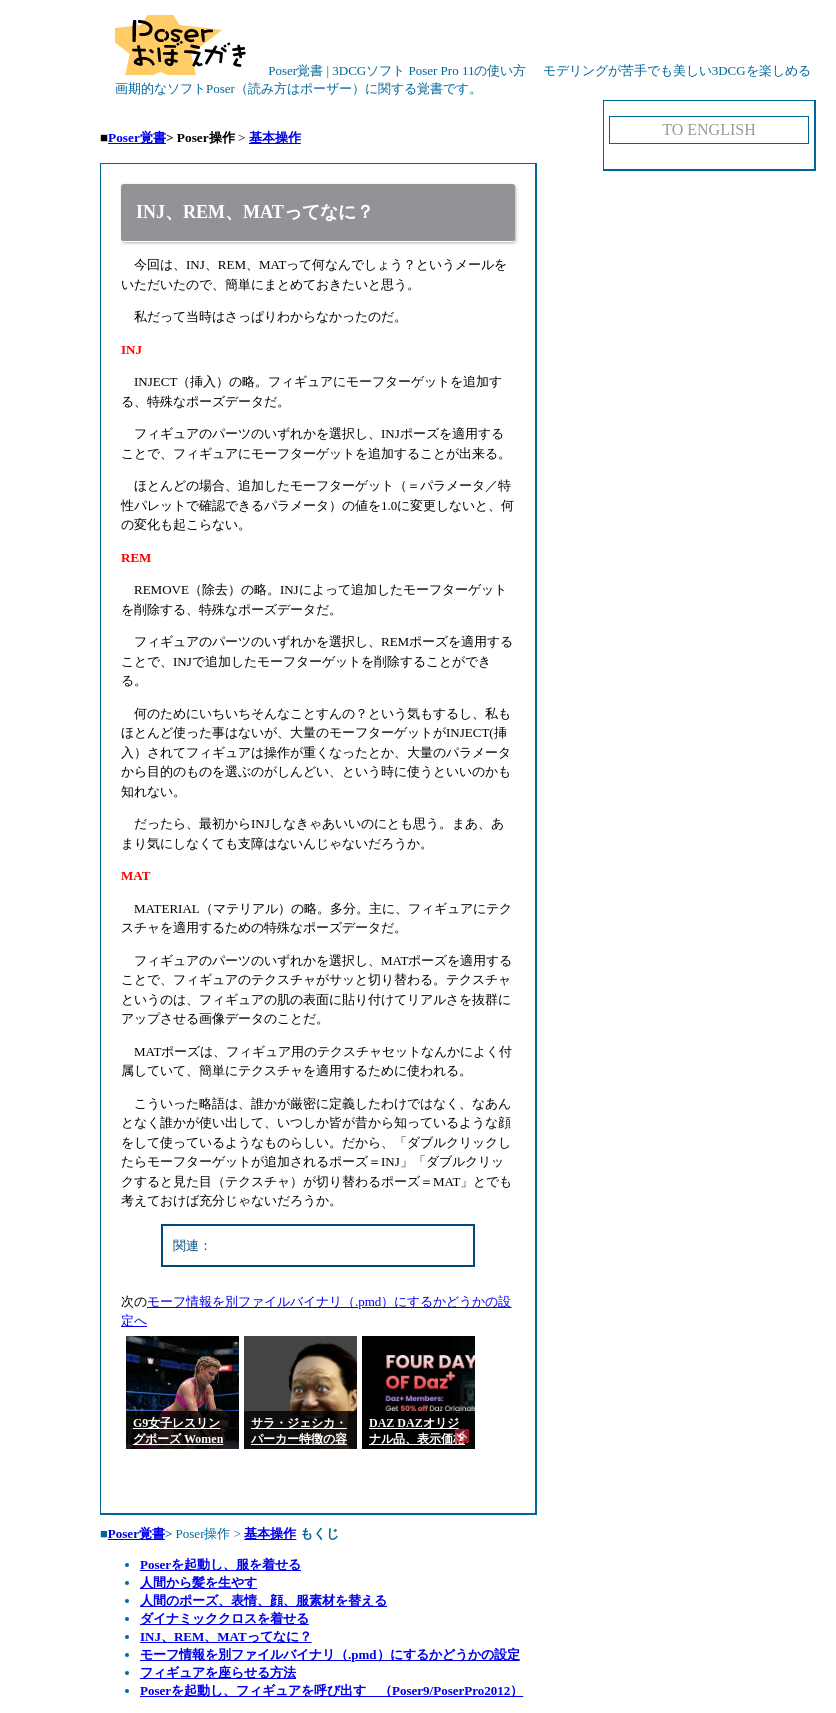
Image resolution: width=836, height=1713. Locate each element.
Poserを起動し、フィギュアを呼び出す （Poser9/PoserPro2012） (331, 1690)
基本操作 (275, 137)
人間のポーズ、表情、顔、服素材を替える (263, 1600)
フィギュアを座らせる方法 (218, 1672)
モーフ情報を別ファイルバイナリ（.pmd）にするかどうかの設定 (330, 1654)
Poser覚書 (137, 137)
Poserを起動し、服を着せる (220, 1564)
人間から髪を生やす (198, 1582)
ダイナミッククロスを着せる (224, 1618)
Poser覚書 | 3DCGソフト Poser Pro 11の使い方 (320, 70)
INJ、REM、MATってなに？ (226, 1636)
